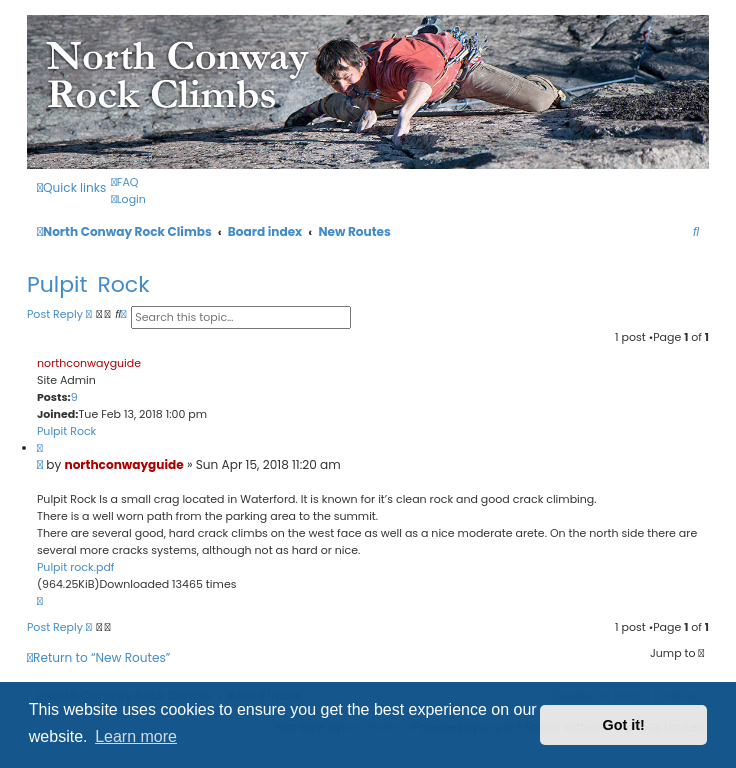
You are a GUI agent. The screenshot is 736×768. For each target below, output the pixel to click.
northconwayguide (89, 363)
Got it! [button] (624, 725)
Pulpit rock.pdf (75, 567)
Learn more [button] (136, 736)
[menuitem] (124, 182)
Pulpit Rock (88, 284)
